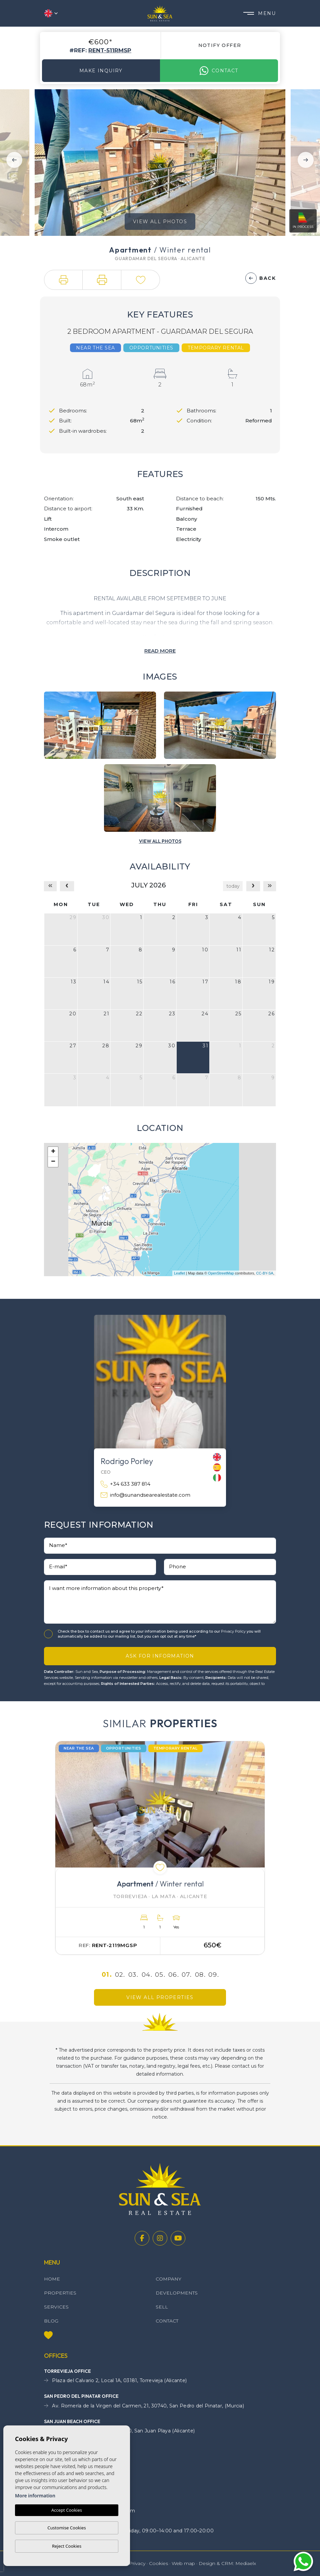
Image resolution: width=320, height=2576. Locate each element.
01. (107, 1974)
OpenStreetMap (221, 1273)
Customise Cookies (66, 2528)
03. (133, 1974)
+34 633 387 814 (125, 1484)
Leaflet (179, 1273)
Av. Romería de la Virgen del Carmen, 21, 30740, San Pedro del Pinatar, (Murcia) (144, 2405)
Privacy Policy (234, 1631)
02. (120, 1974)
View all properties (160, 1997)
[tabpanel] (160, 1848)
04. (147, 1974)
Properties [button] (60, 2293)
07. (187, 1974)
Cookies (158, 2563)
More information (35, 2495)
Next (305, 160)
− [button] (53, 1162)
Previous (14, 160)
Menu (259, 13)
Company (168, 2279)
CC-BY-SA (264, 1273)
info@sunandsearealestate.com (145, 1495)
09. (213, 1974)
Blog (51, 2321)
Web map (183, 2563)
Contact (219, 71)
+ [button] (53, 1152)
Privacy (137, 2563)
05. (160, 1974)
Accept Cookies (66, 2510)
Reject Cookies (66, 2546)
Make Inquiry (101, 71)
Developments (177, 2293)
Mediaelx (245, 2563)
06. (173, 1974)
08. (200, 1974)
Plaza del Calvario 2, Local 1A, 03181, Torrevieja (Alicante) (115, 2380)
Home (52, 2279)
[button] (63, 280)
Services (56, 2307)
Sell (162, 2307)
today (233, 886)
